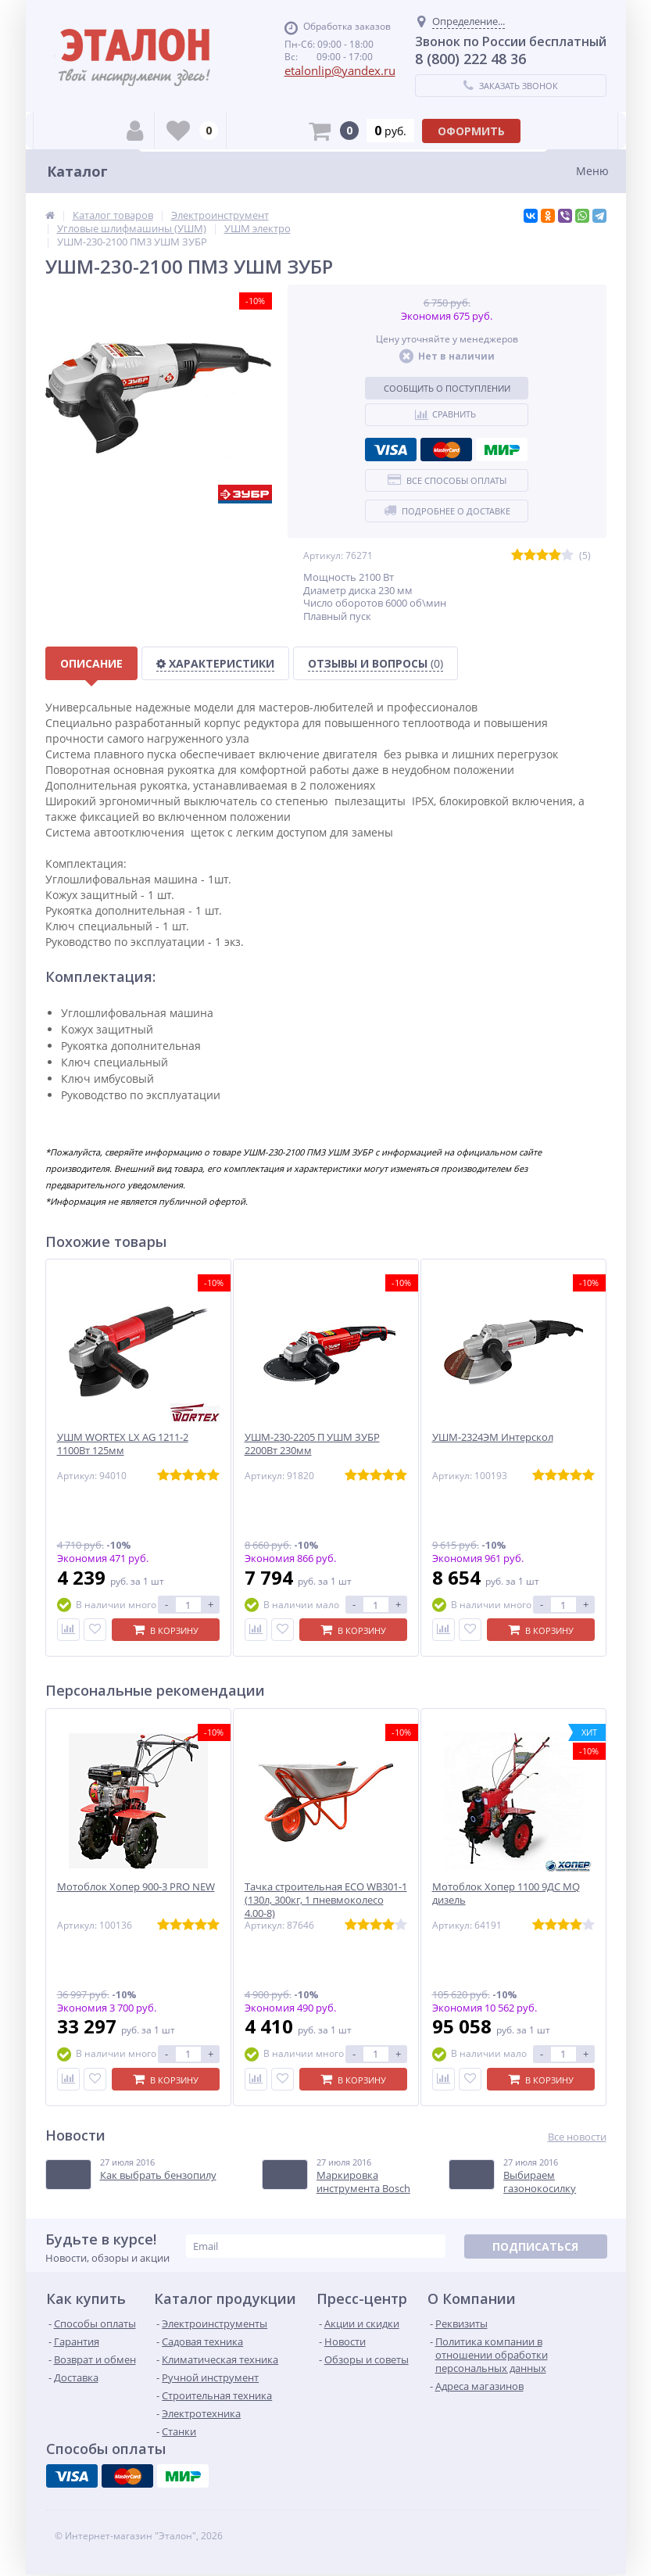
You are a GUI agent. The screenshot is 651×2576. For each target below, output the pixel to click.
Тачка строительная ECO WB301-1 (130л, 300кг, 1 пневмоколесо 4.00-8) (326, 1900)
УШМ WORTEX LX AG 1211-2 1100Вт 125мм (122, 1444)
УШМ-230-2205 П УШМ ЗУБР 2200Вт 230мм (312, 1444)
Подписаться (535, 2246)
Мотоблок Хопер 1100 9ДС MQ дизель (506, 1893)
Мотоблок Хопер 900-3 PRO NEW (136, 1886)
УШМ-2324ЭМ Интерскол (492, 1437)
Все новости (577, 2137)
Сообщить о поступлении (447, 388)
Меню (592, 170)
